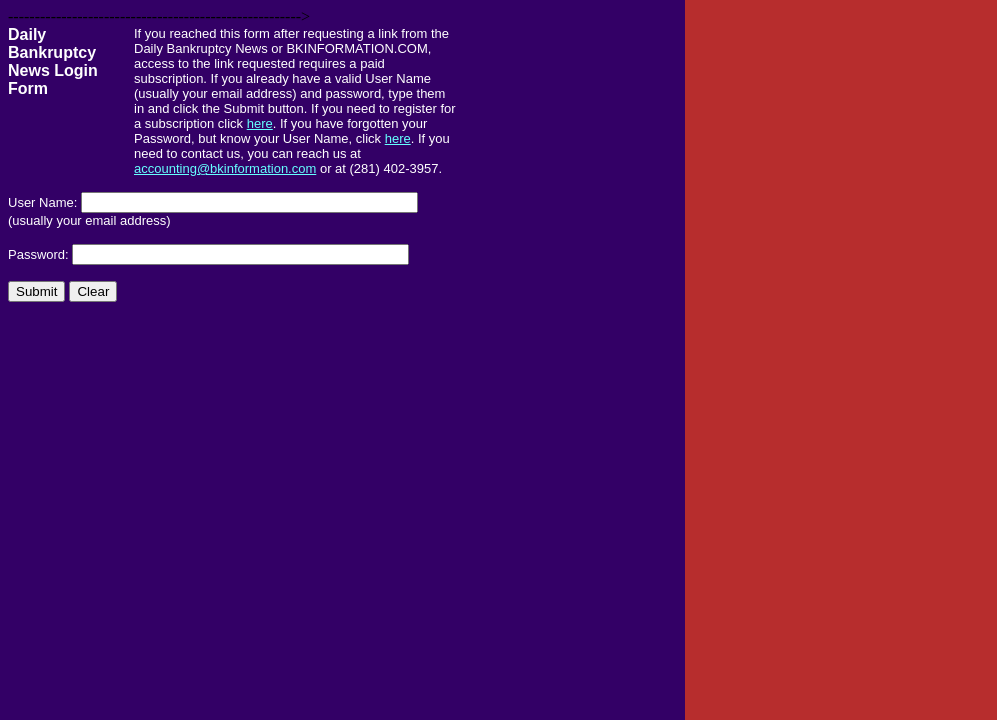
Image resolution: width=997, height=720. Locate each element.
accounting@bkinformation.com (225, 168)
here (260, 123)
